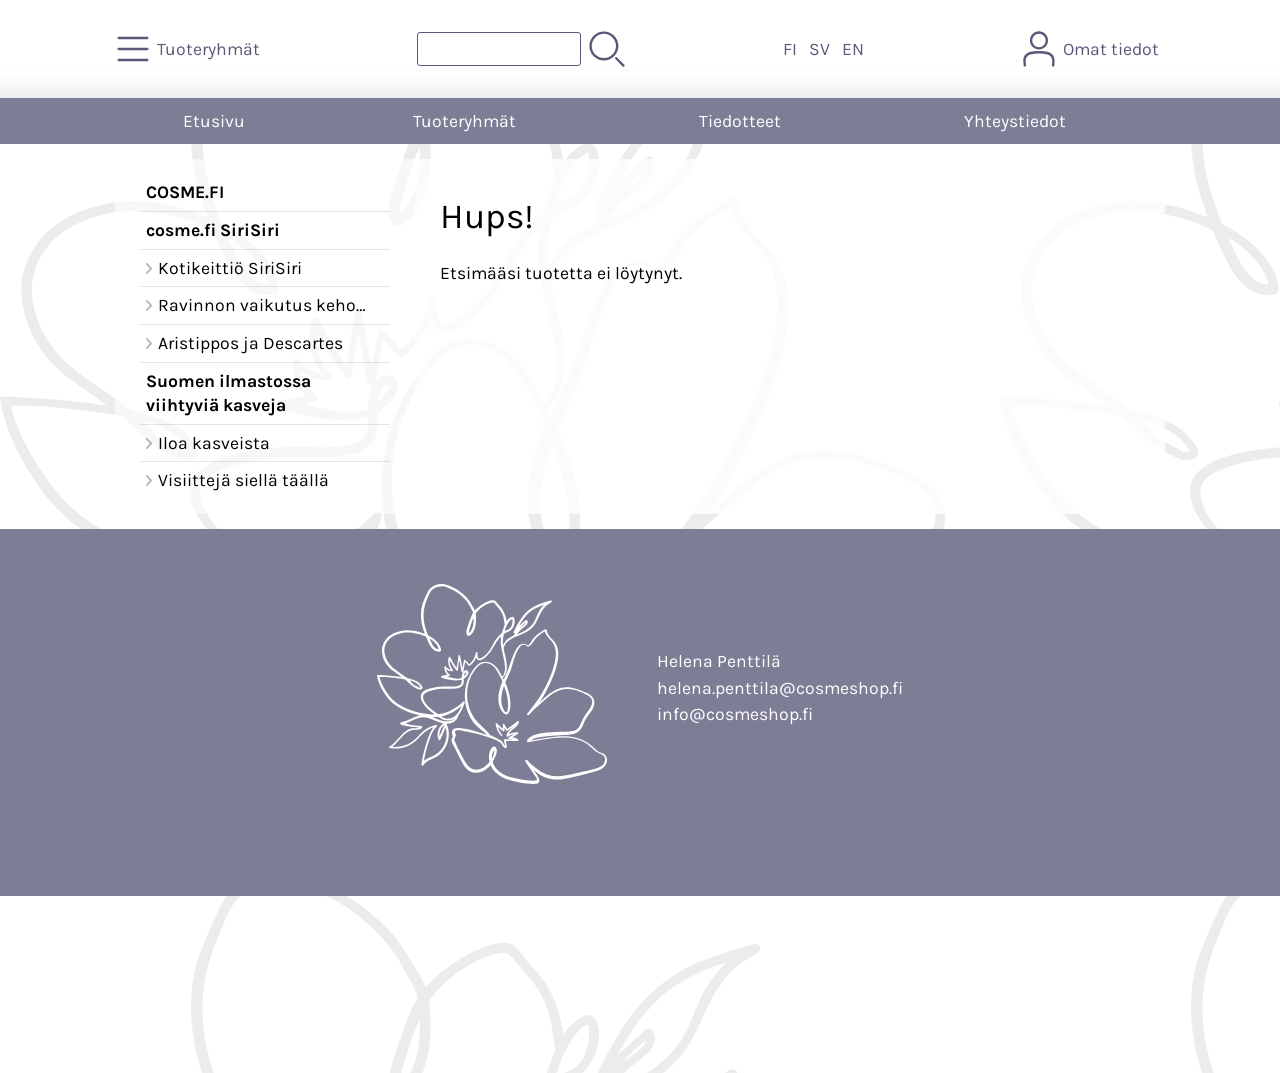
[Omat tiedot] (1093, 49)
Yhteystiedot (1015, 121)
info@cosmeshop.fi (735, 714)
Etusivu (214, 121)
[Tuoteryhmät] (190, 49)
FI (790, 49)
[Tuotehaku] (499, 49)
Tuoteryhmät (464, 121)
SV (819, 49)
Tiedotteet (740, 121)
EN (853, 49)
